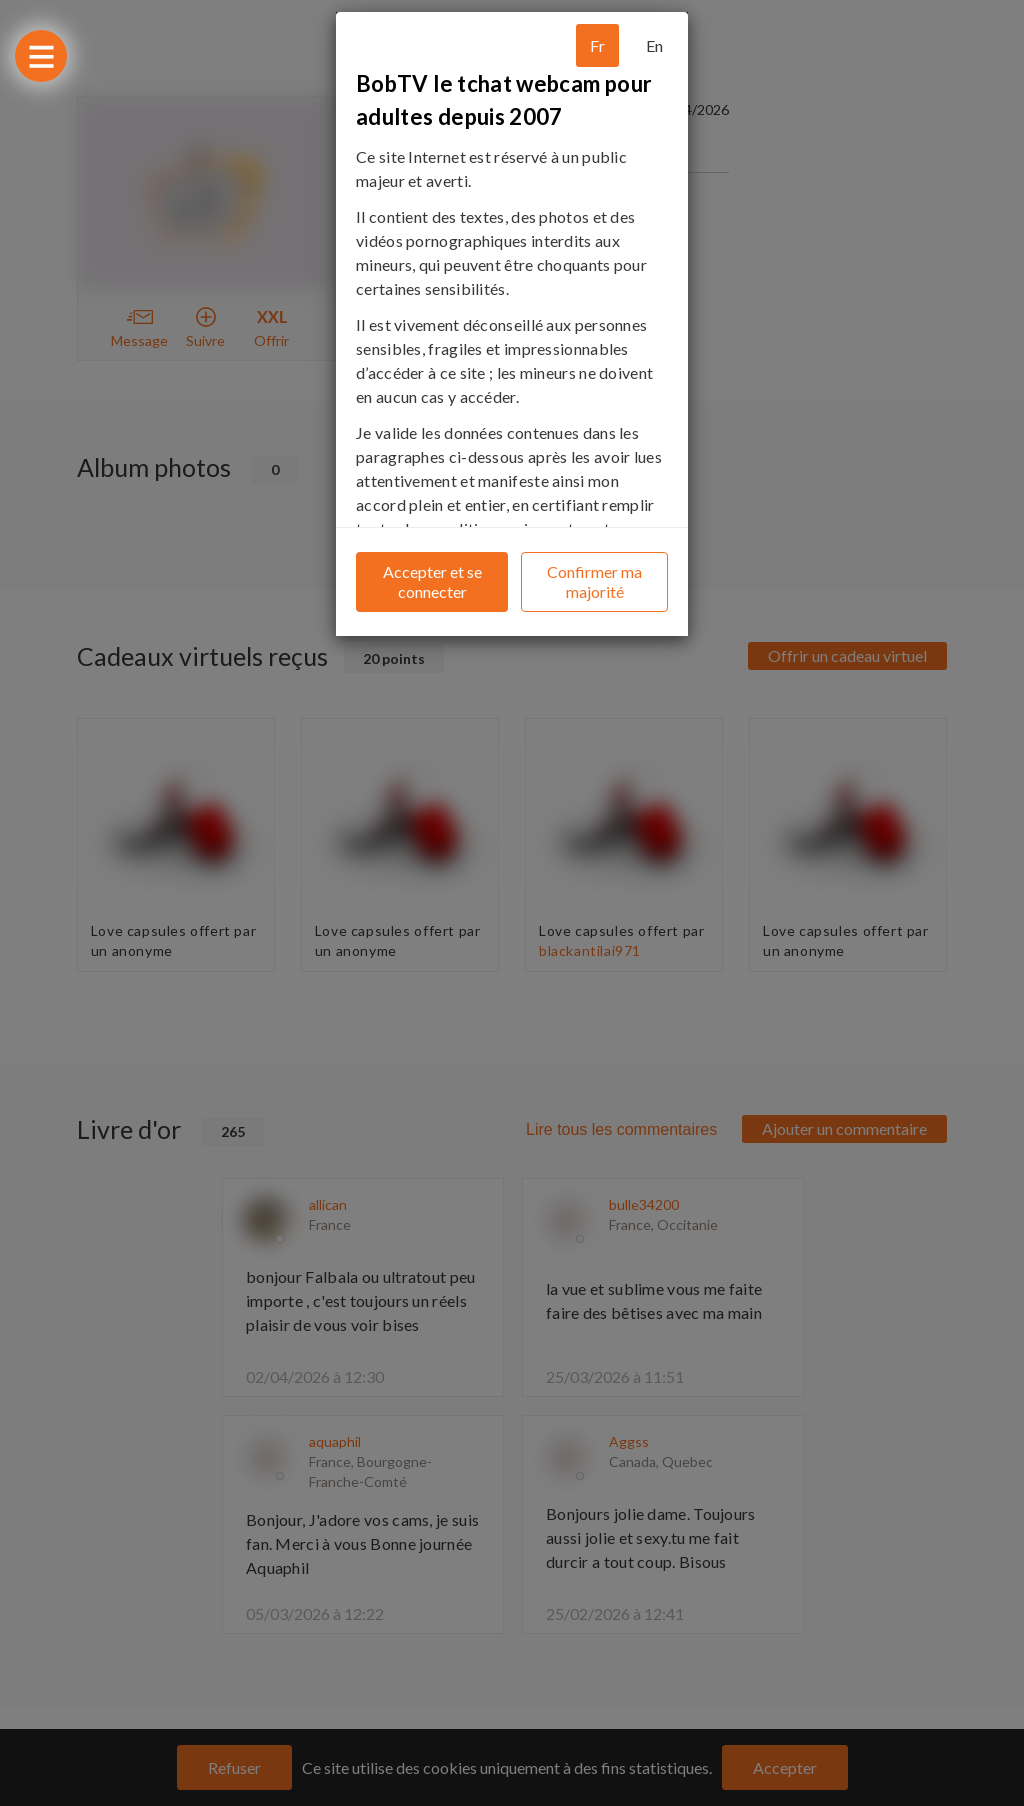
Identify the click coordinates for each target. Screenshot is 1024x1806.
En (654, 45)
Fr (597, 45)
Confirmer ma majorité (594, 581)
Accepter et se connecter (432, 581)
